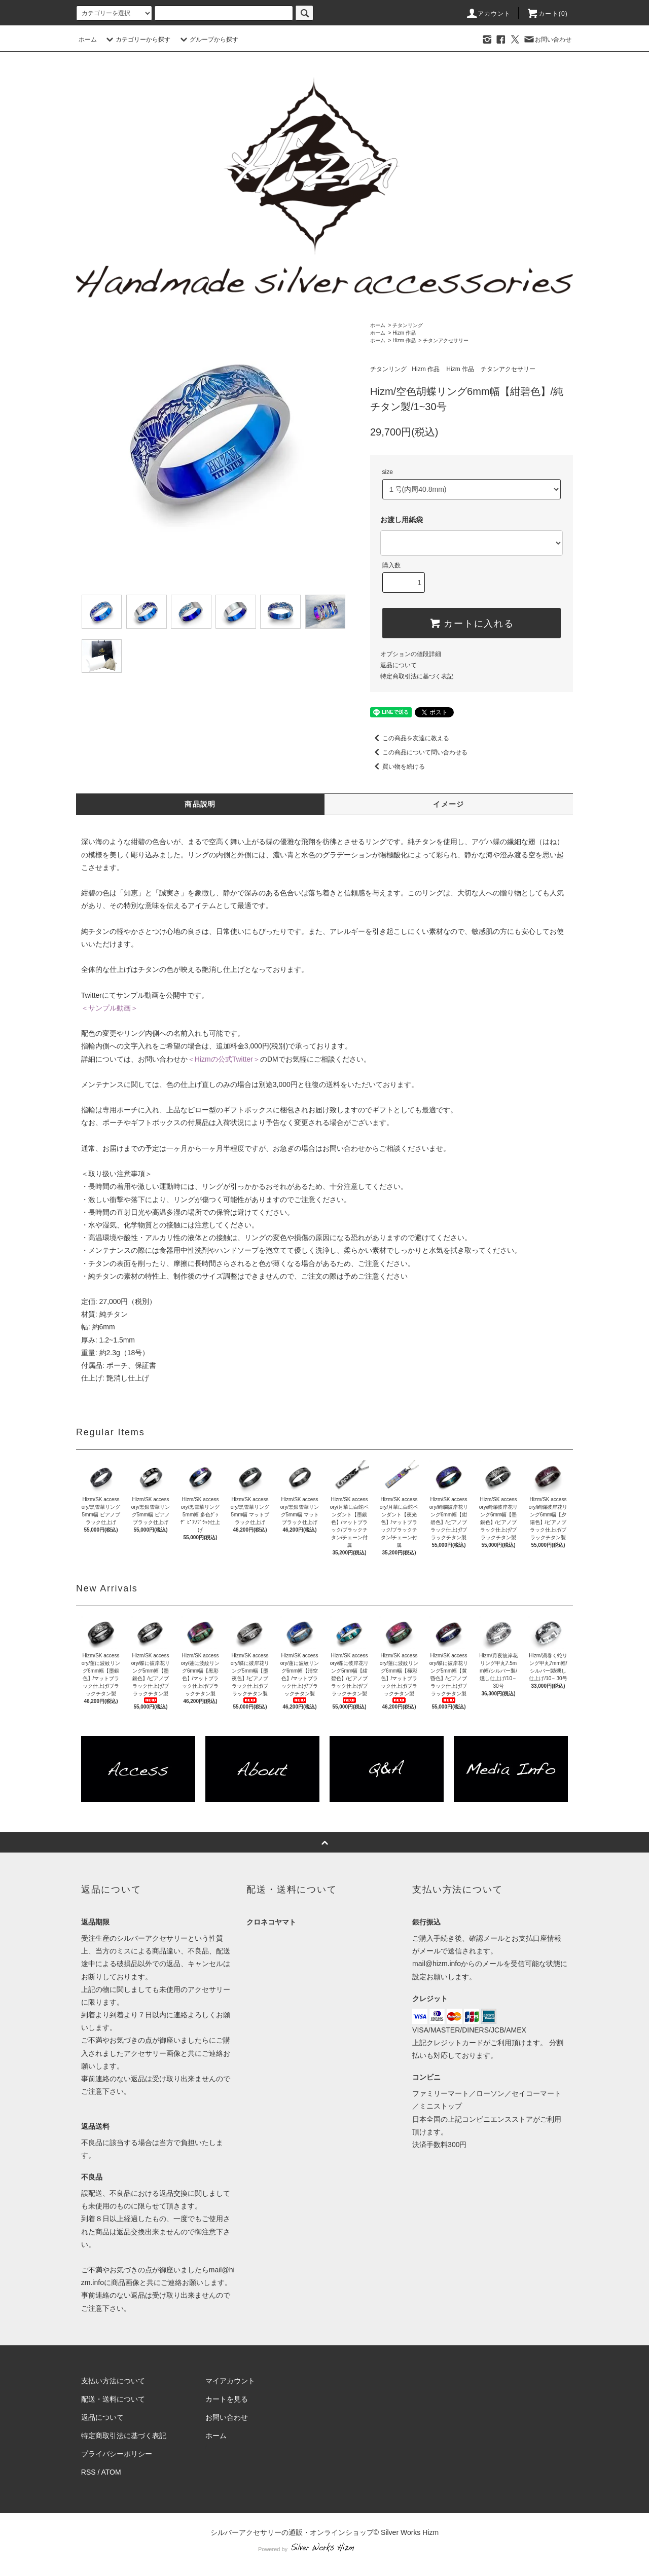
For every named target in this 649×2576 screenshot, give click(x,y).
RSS (88, 2472)
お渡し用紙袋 (401, 520)
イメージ (448, 804)
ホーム (88, 39)
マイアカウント (230, 2381)
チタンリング (407, 325)
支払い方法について (113, 2381)
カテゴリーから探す (136, 39)
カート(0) (547, 13)
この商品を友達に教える (409, 738)
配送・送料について (113, 2399)
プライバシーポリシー (116, 2454)
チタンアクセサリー (445, 340)
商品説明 (200, 804)
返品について (398, 665)
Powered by (324, 2549)
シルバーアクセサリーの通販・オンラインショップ (292, 2532)
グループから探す (207, 39)
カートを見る (226, 2399)
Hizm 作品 (404, 333)
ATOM (111, 2472)
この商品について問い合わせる (418, 752)
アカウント (488, 13)
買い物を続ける (397, 766)
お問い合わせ (547, 39)
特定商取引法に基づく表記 (416, 676)
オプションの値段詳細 (410, 654)
